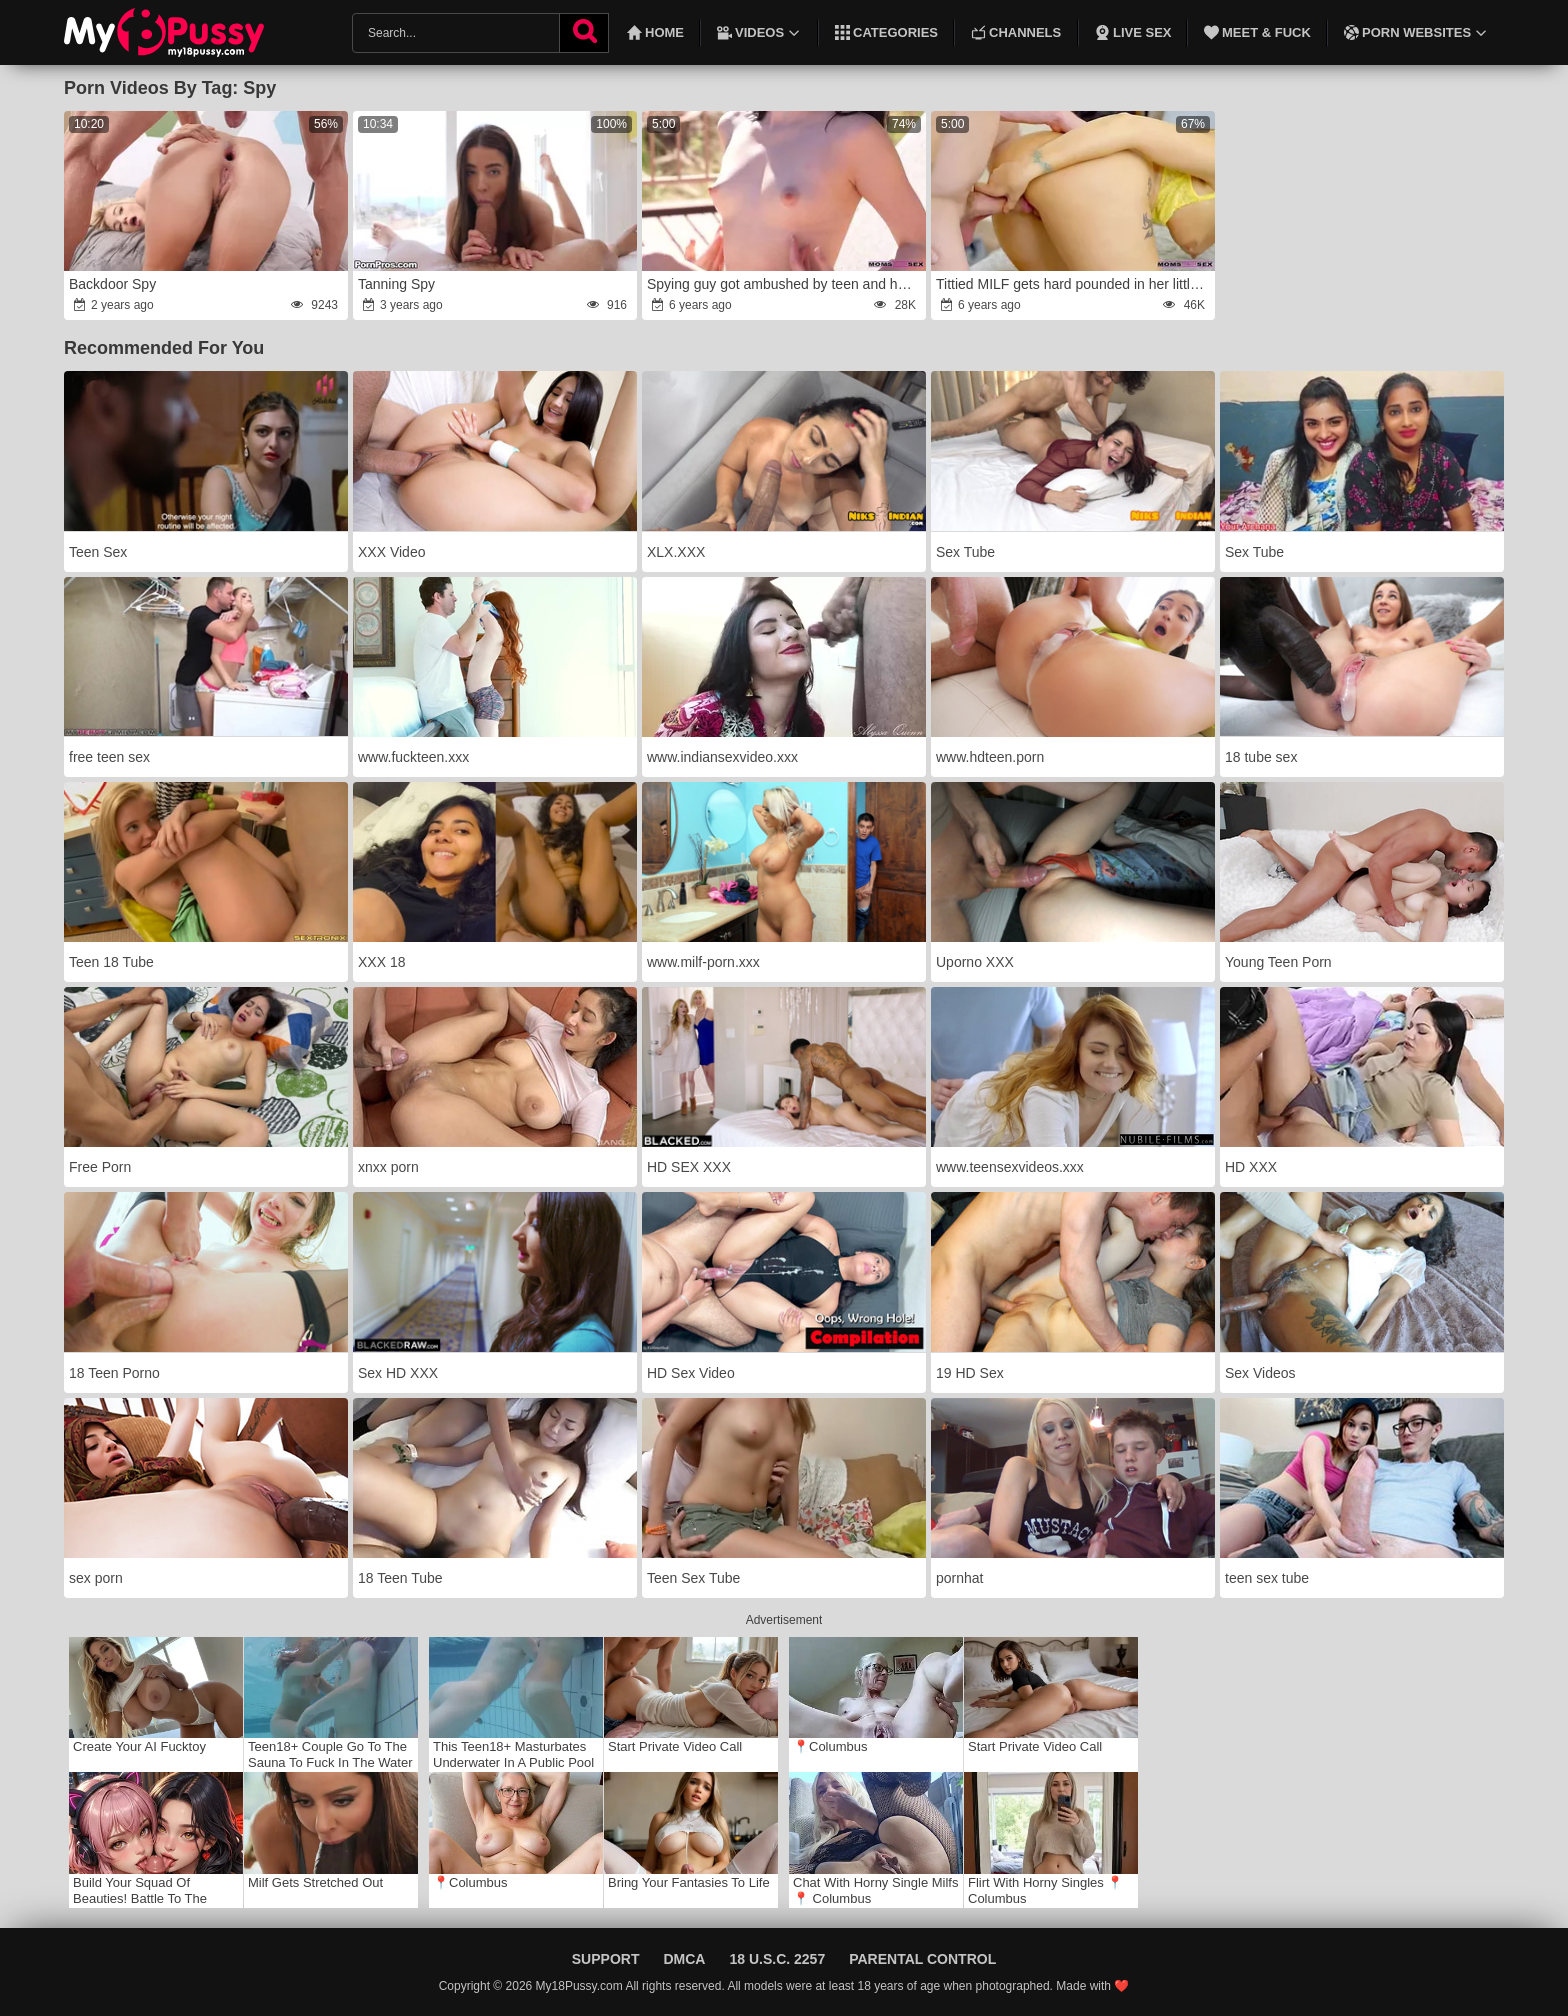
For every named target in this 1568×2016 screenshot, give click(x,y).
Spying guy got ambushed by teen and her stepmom (785, 284)
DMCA (684, 1959)
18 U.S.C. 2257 (777, 1959)
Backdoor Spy (112, 284)
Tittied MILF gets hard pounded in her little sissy (1074, 284)
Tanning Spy (396, 284)
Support (606, 1959)
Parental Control (922, 1959)
